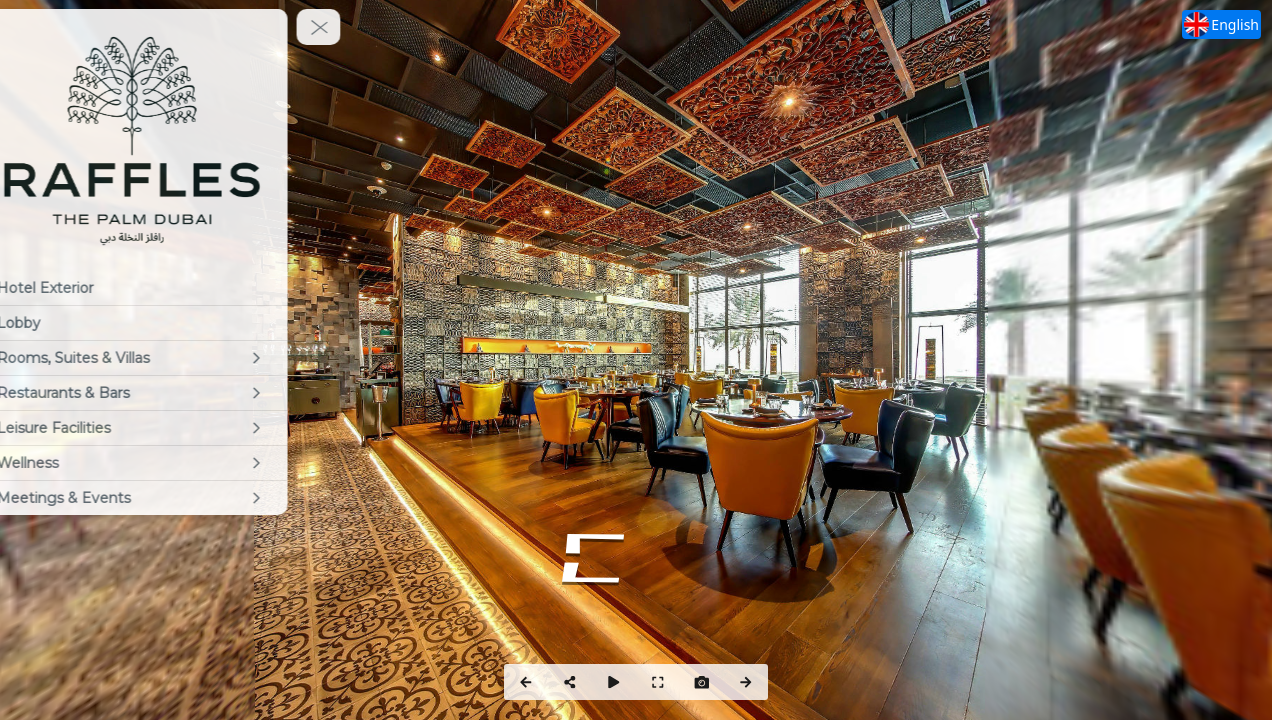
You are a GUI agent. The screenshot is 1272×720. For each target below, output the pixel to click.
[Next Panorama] (746, 682)
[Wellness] (164, 463)
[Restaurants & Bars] (164, 393)
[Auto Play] (614, 682)
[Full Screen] (658, 682)
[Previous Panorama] (526, 682)
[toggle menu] (351, 27)
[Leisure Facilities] (164, 428)
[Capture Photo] (702, 682)
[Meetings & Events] (164, 498)
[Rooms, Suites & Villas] (164, 358)
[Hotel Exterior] (164, 288)
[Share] (570, 682)
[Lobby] (164, 323)
